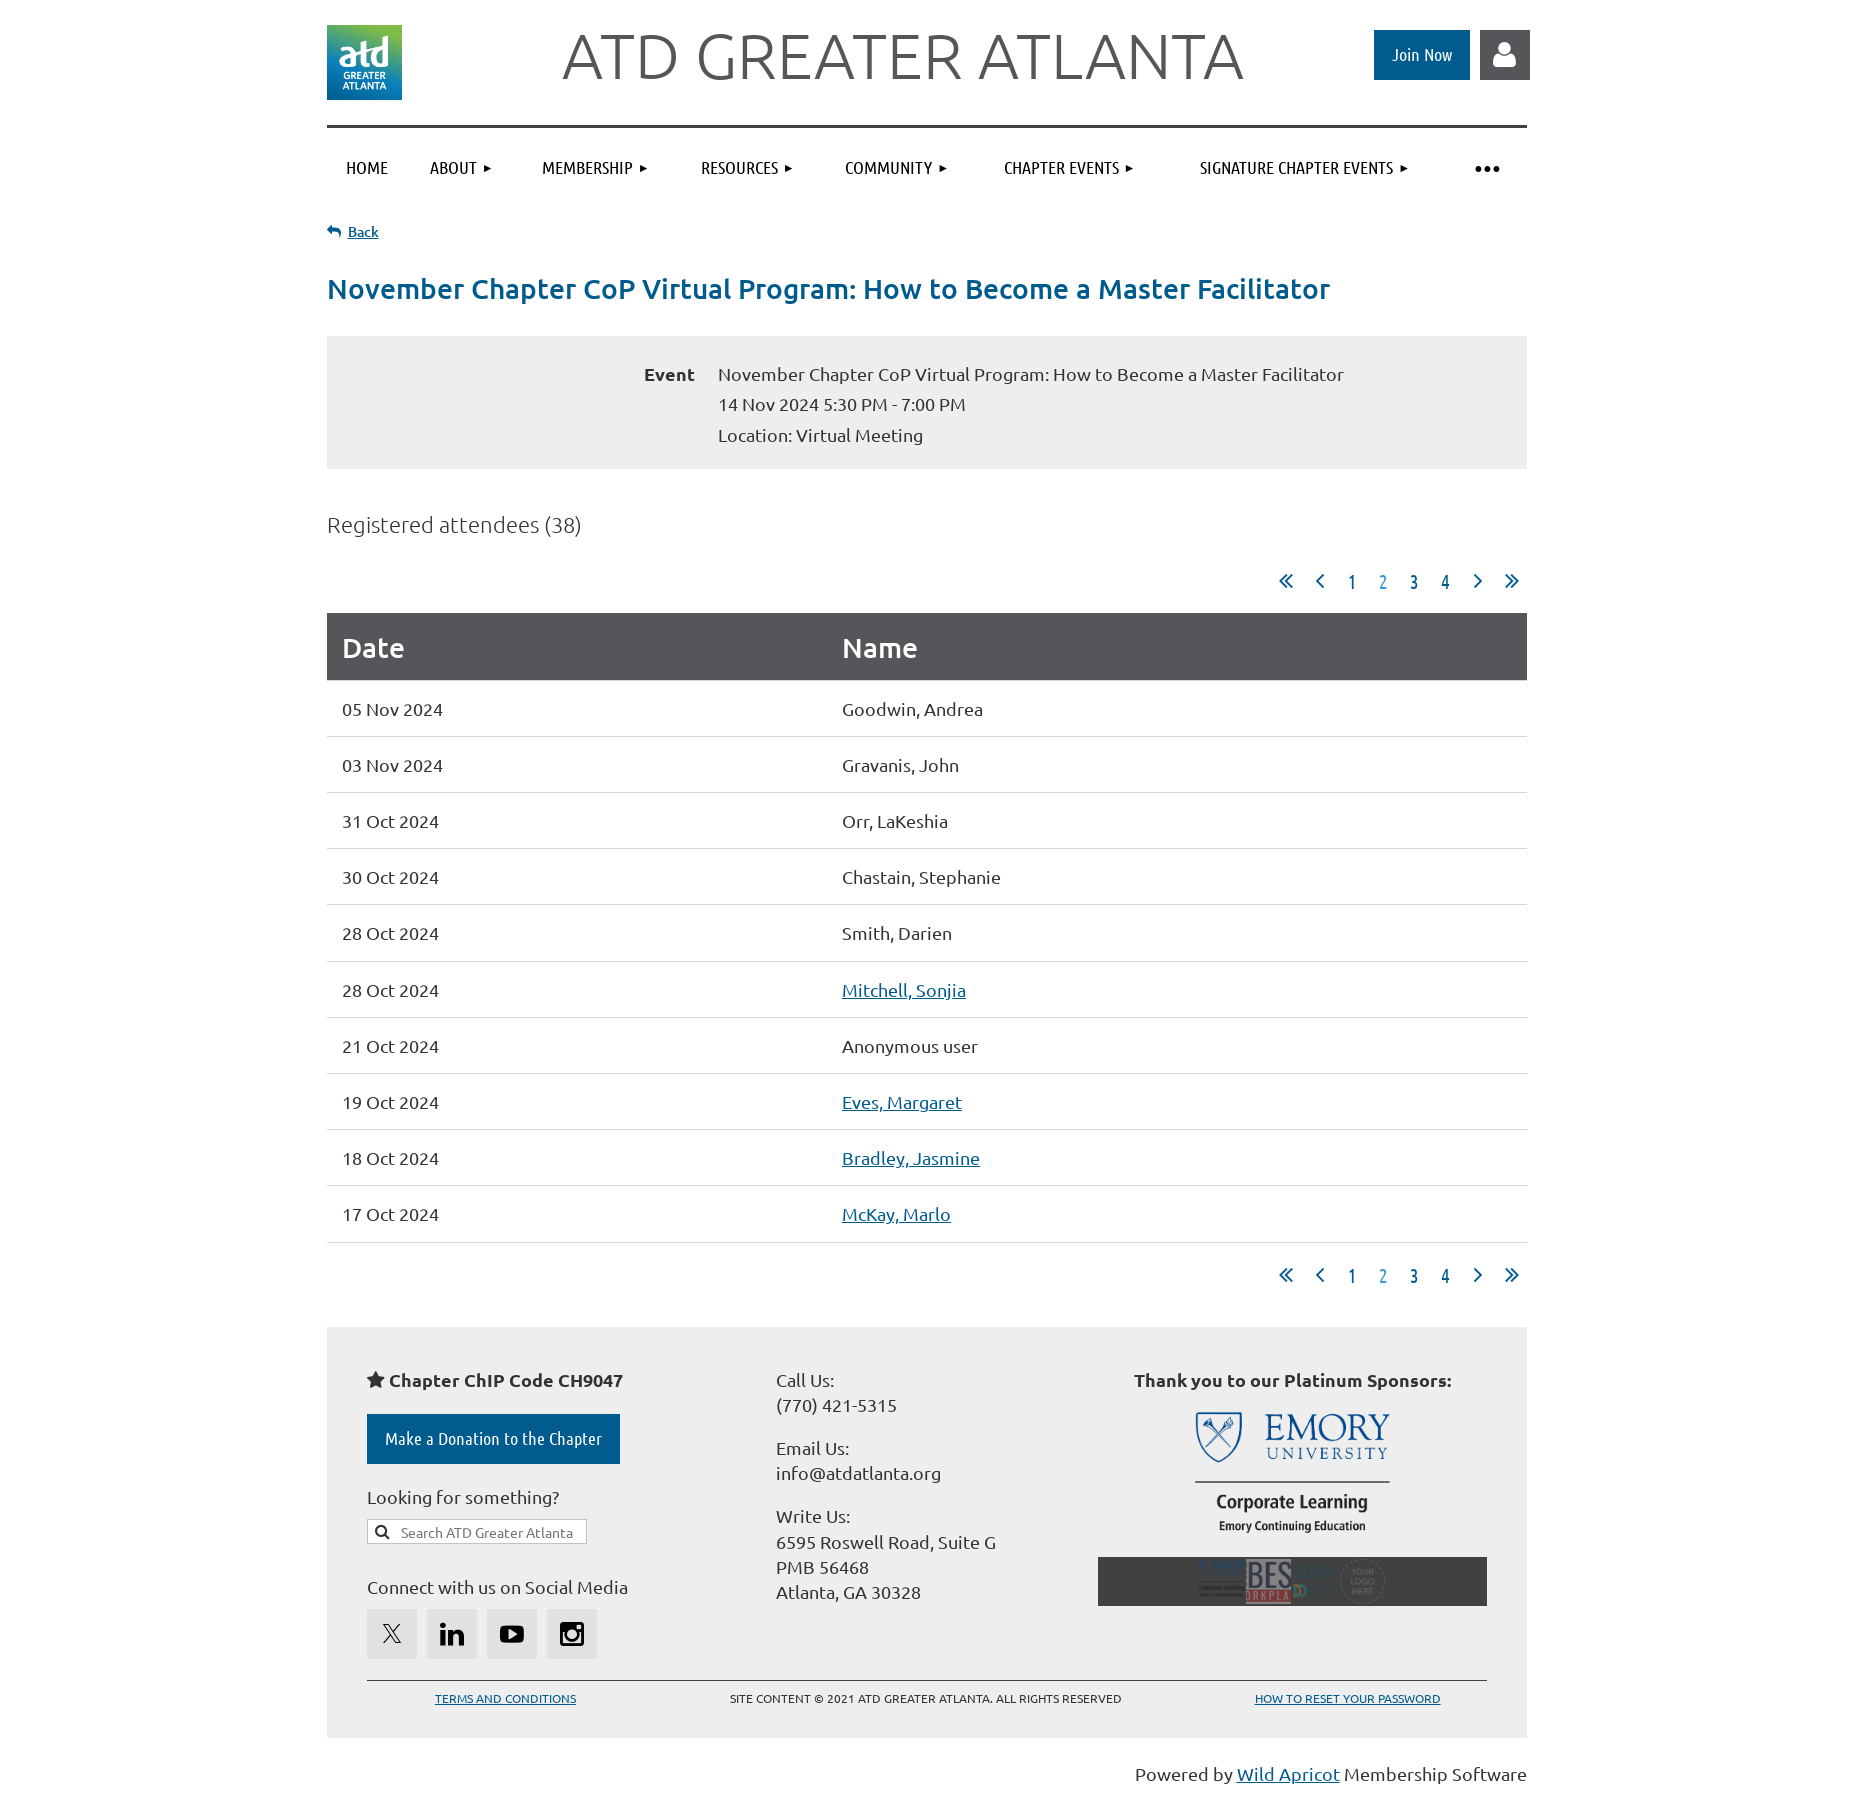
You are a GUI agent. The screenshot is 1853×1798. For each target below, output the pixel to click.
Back (363, 231)
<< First (1286, 581)
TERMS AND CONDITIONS (505, 1698)
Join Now (1422, 54)
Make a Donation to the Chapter (493, 1438)
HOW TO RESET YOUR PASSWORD (1348, 1698)
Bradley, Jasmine (911, 1157)
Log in (1505, 55)
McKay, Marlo (896, 1213)
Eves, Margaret (902, 1101)
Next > (1478, 581)
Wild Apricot (1288, 1773)
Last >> (1512, 581)
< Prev (1320, 581)
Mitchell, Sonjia (904, 989)
